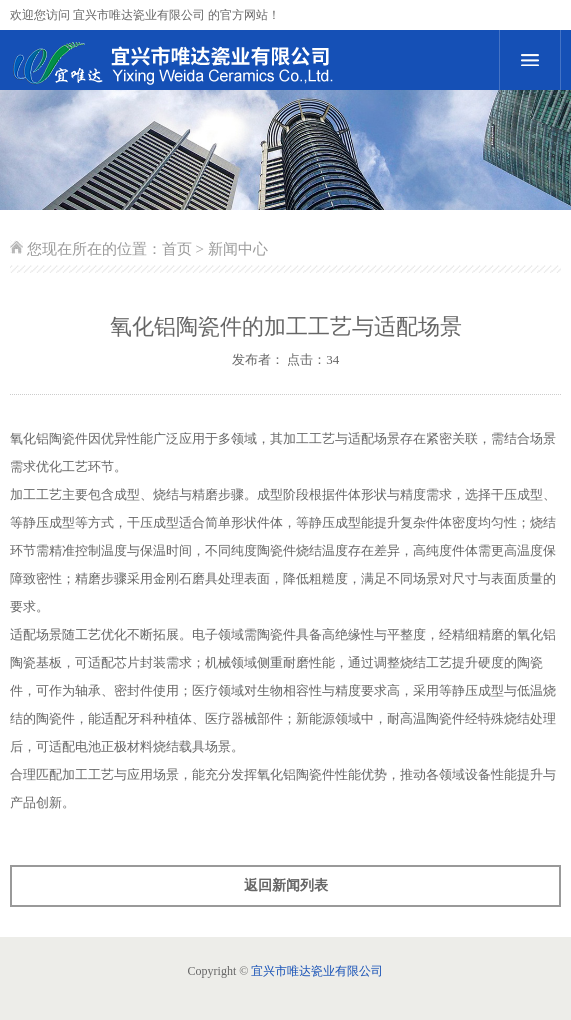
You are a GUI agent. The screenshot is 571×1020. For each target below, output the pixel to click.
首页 (177, 249)
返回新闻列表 (286, 885)
